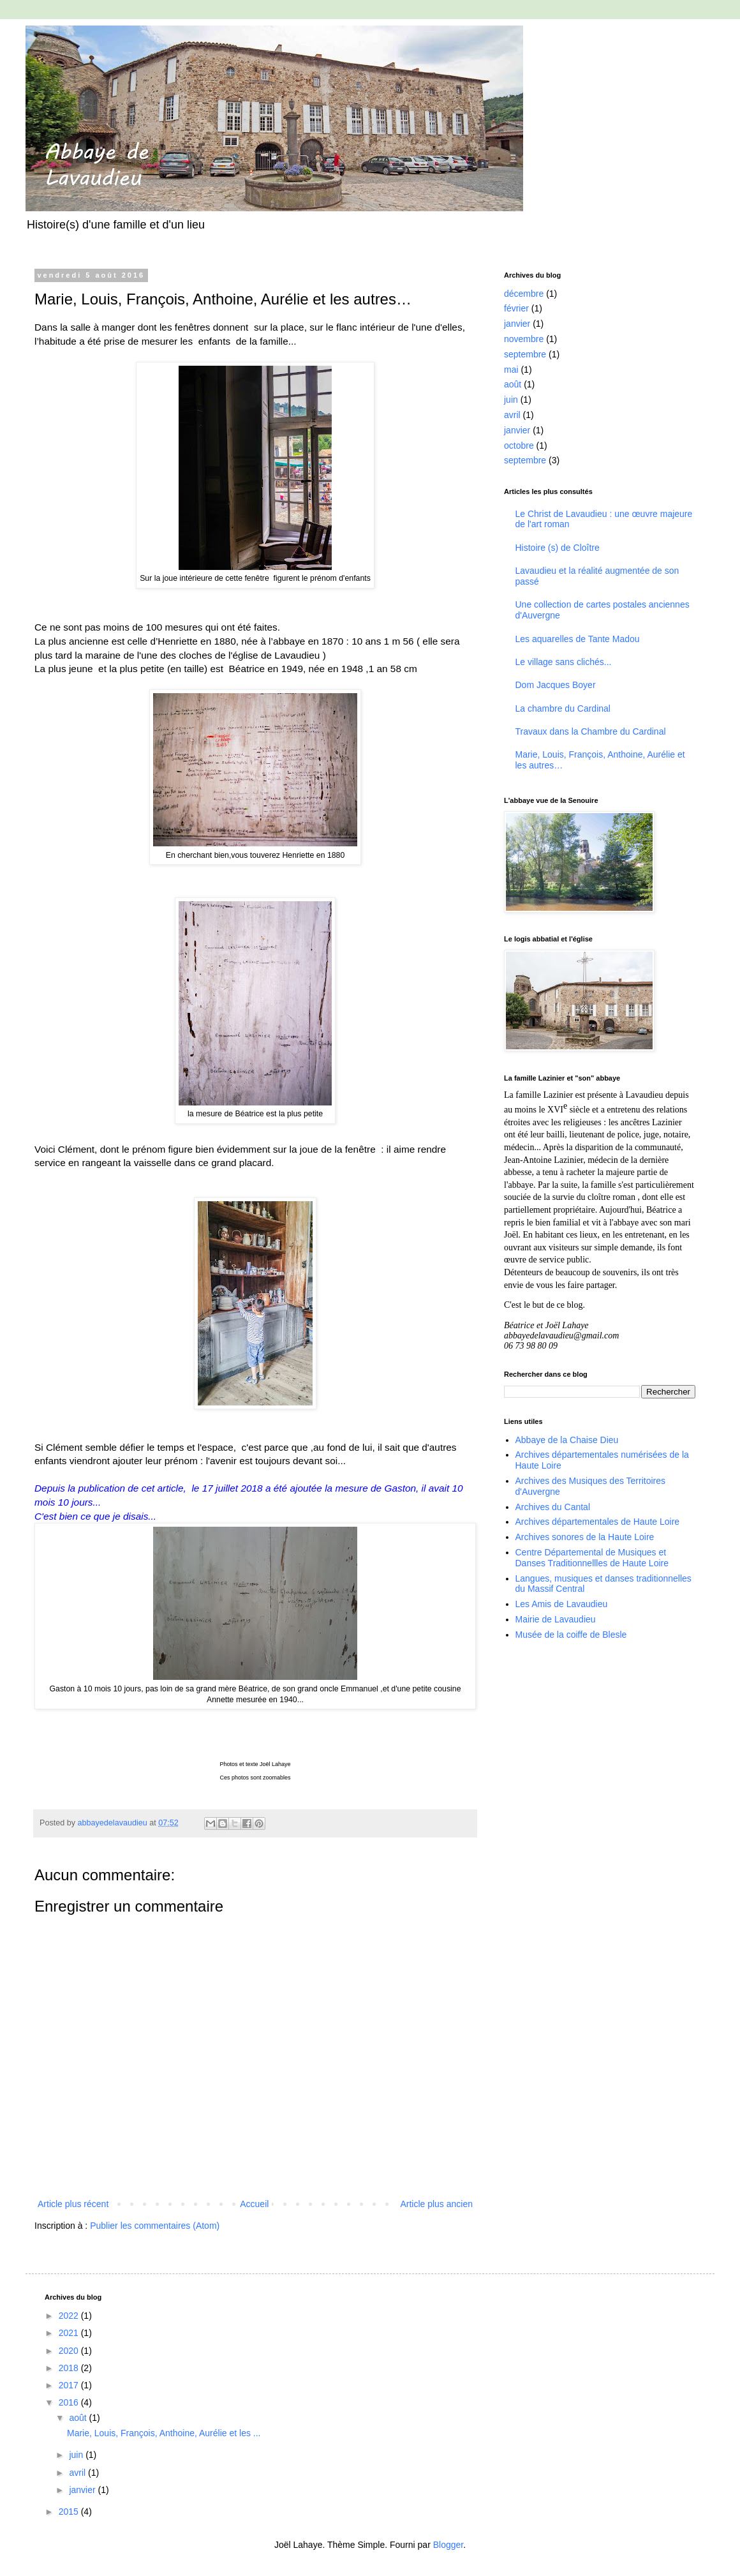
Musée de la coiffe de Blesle (571, 1634)
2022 (70, 2315)
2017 (70, 2385)
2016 (70, 2402)
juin (511, 399)
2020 (70, 2351)
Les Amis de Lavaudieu (561, 1604)
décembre (524, 293)
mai (511, 369)
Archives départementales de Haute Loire (597, 1521)
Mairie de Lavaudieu (555, 1619)
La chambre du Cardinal (562, 708)
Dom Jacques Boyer (555, 685)
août (512, 384)
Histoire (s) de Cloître (557, 548)
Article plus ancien (436, 2204)
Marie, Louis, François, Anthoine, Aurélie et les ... (164, 2433)
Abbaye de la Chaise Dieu (567, 1440)
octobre (519, 445)
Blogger (448, 2545)
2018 (70, 2368)
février (516, 308)
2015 (70, 2511)
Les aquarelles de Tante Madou (577, 639)
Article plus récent (73, 2204)
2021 (70, 2333)
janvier (517, 323)
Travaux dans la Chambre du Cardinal (590, 731)
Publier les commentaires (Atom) (154, 2225)
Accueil (254, 2204)
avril (512, 415)
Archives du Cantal (553, 1507)
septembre (525, 354)
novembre (524, 339)
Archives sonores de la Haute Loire (585, 1537)
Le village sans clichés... (563, 662)
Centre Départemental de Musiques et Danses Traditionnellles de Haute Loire (592, 1557)
